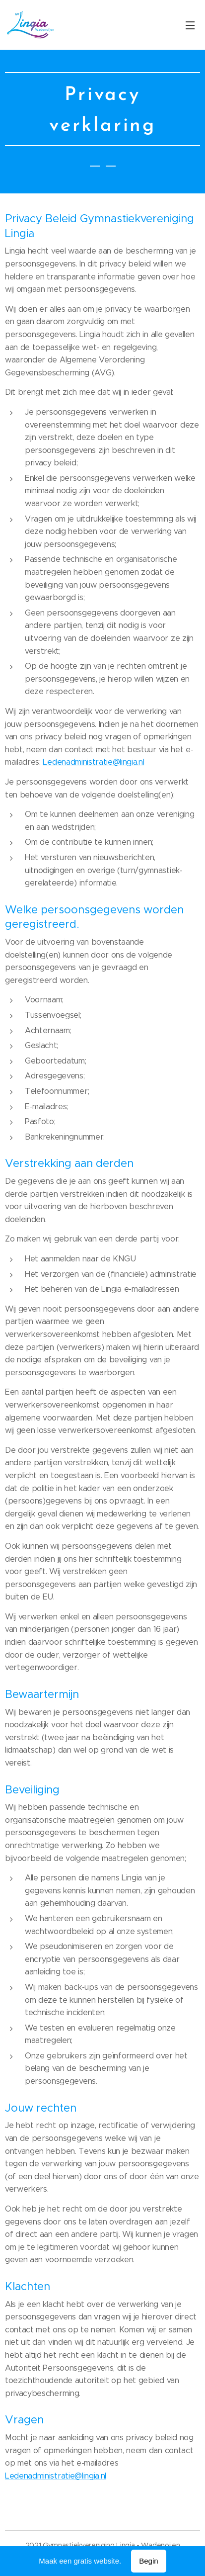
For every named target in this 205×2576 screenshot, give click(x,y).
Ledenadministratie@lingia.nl (93, 762)
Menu (190, 25)
